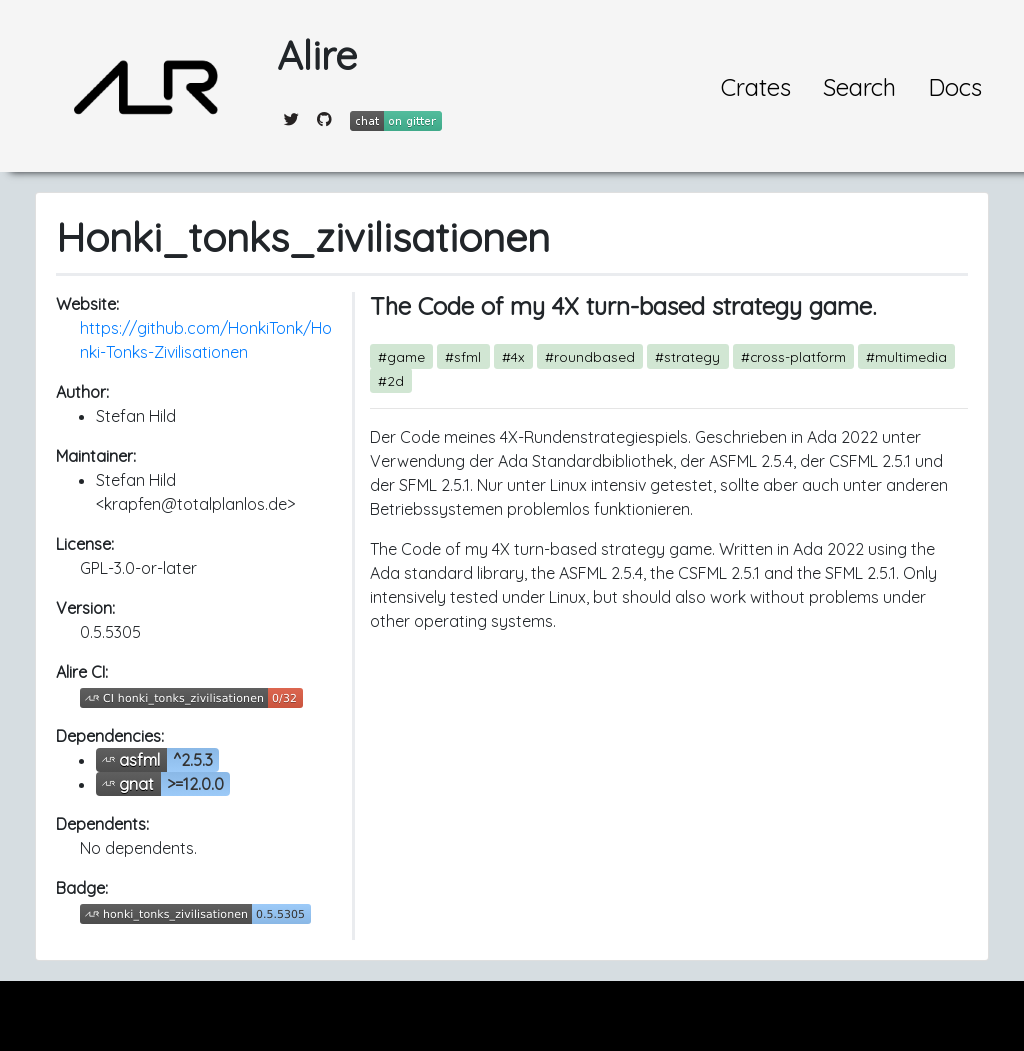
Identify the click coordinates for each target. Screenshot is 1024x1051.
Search (859, 87)
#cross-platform (793, 356)
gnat (136, 784)
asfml (139, 760)
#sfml (463, 356)
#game (401, 356)
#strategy (687, 356)
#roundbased (590, 356)
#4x (513, 356)
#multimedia (906, 356)
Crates (756, 87)
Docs (955, 87)
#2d (391, 380)
